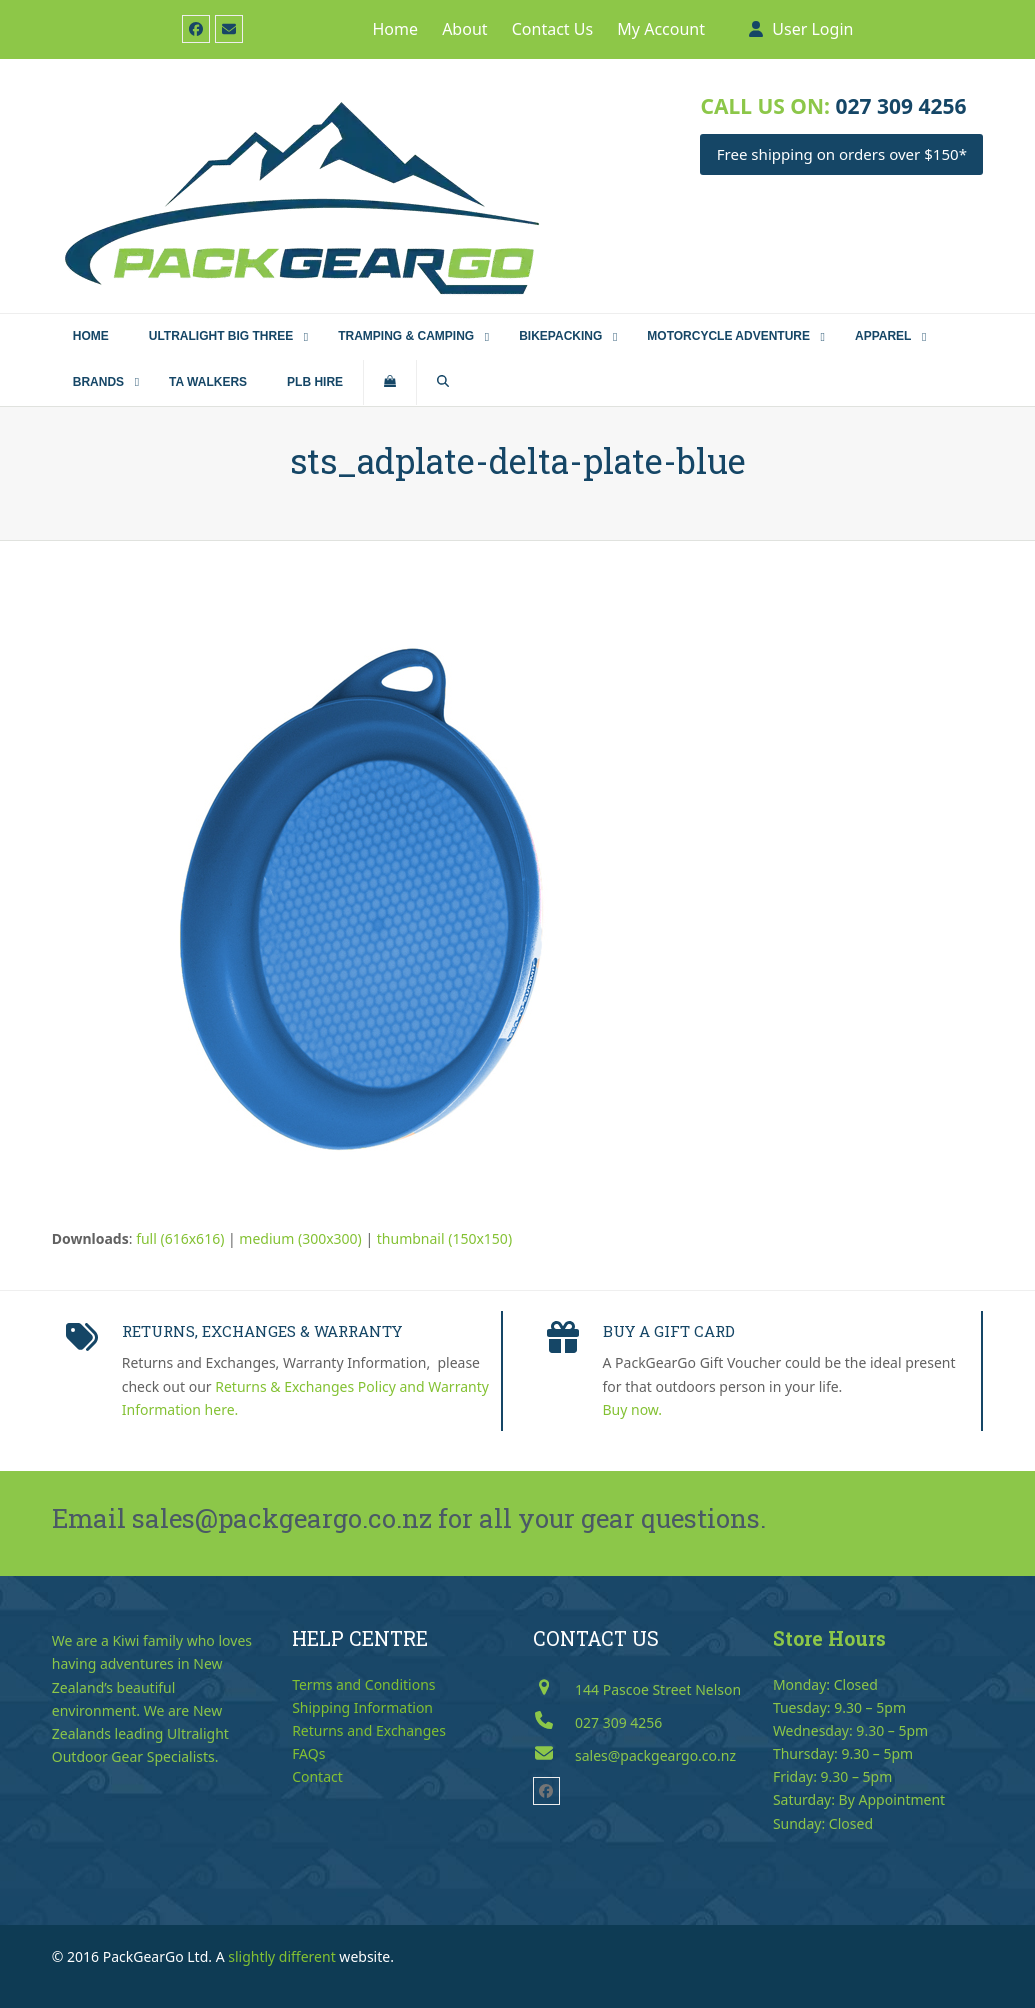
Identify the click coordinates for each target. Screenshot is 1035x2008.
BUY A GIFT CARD (669, 1331)
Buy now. (633, 1409)
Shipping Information (362, 1707)
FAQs (308, 1753)
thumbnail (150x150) (444, 1238)
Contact (317, 1776)
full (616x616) (180, 1238)
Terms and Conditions (363, 1684)
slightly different (282, 1956)
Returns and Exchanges (369, 1730)
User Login (812, 29)
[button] (390, 383)
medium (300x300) (300, 1238)
